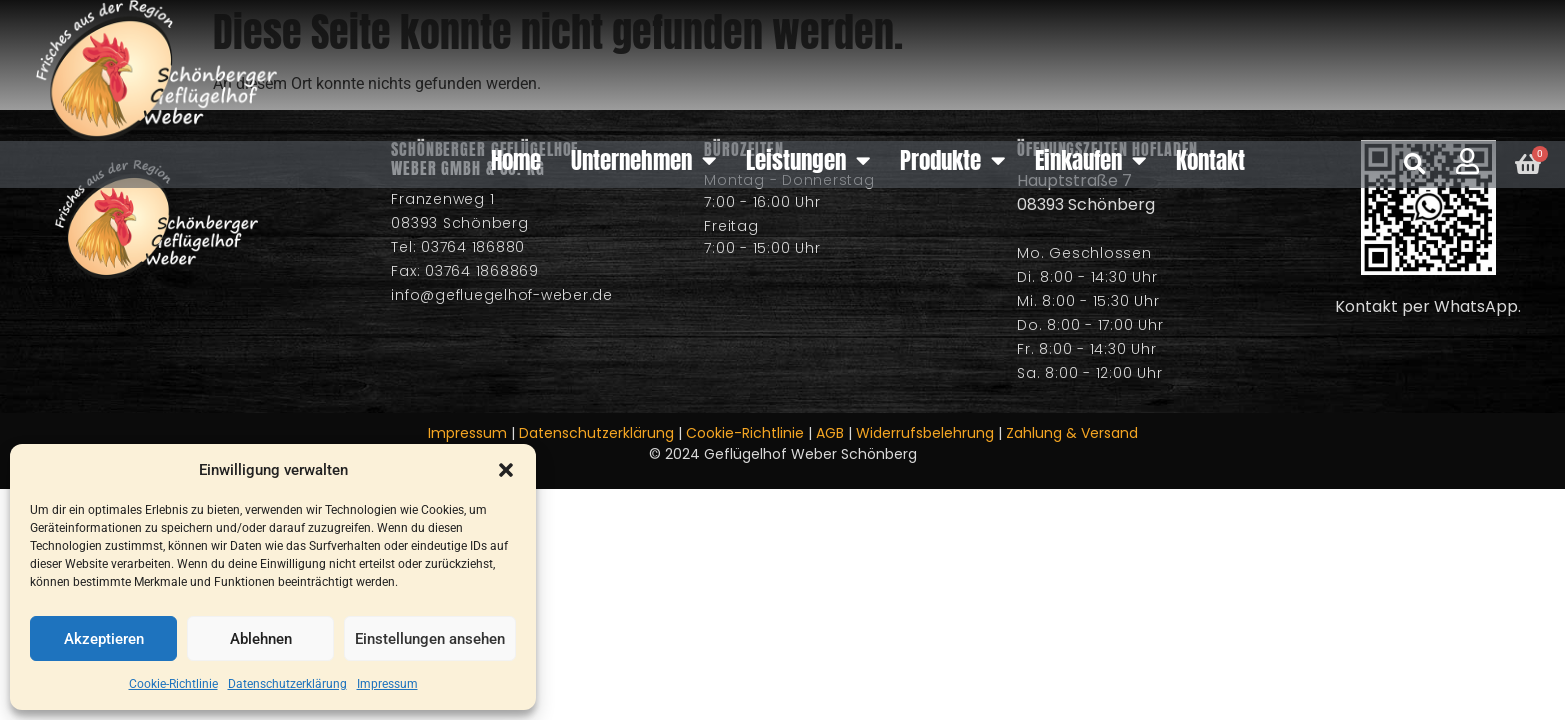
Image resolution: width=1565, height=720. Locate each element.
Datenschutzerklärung (287, 684)
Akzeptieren (104, 639)
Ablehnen (261, 639)
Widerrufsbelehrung (925, 433)
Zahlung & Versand (1072, 433)
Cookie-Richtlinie (173, 684)
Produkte (952, 160)
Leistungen (808, 160)
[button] (506, 470)
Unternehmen (643, 160)
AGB (830, 433)
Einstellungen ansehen (430, 639)
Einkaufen (1090, 160)
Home (516, 160)
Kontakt (1210, 160)
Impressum (387, 684)
